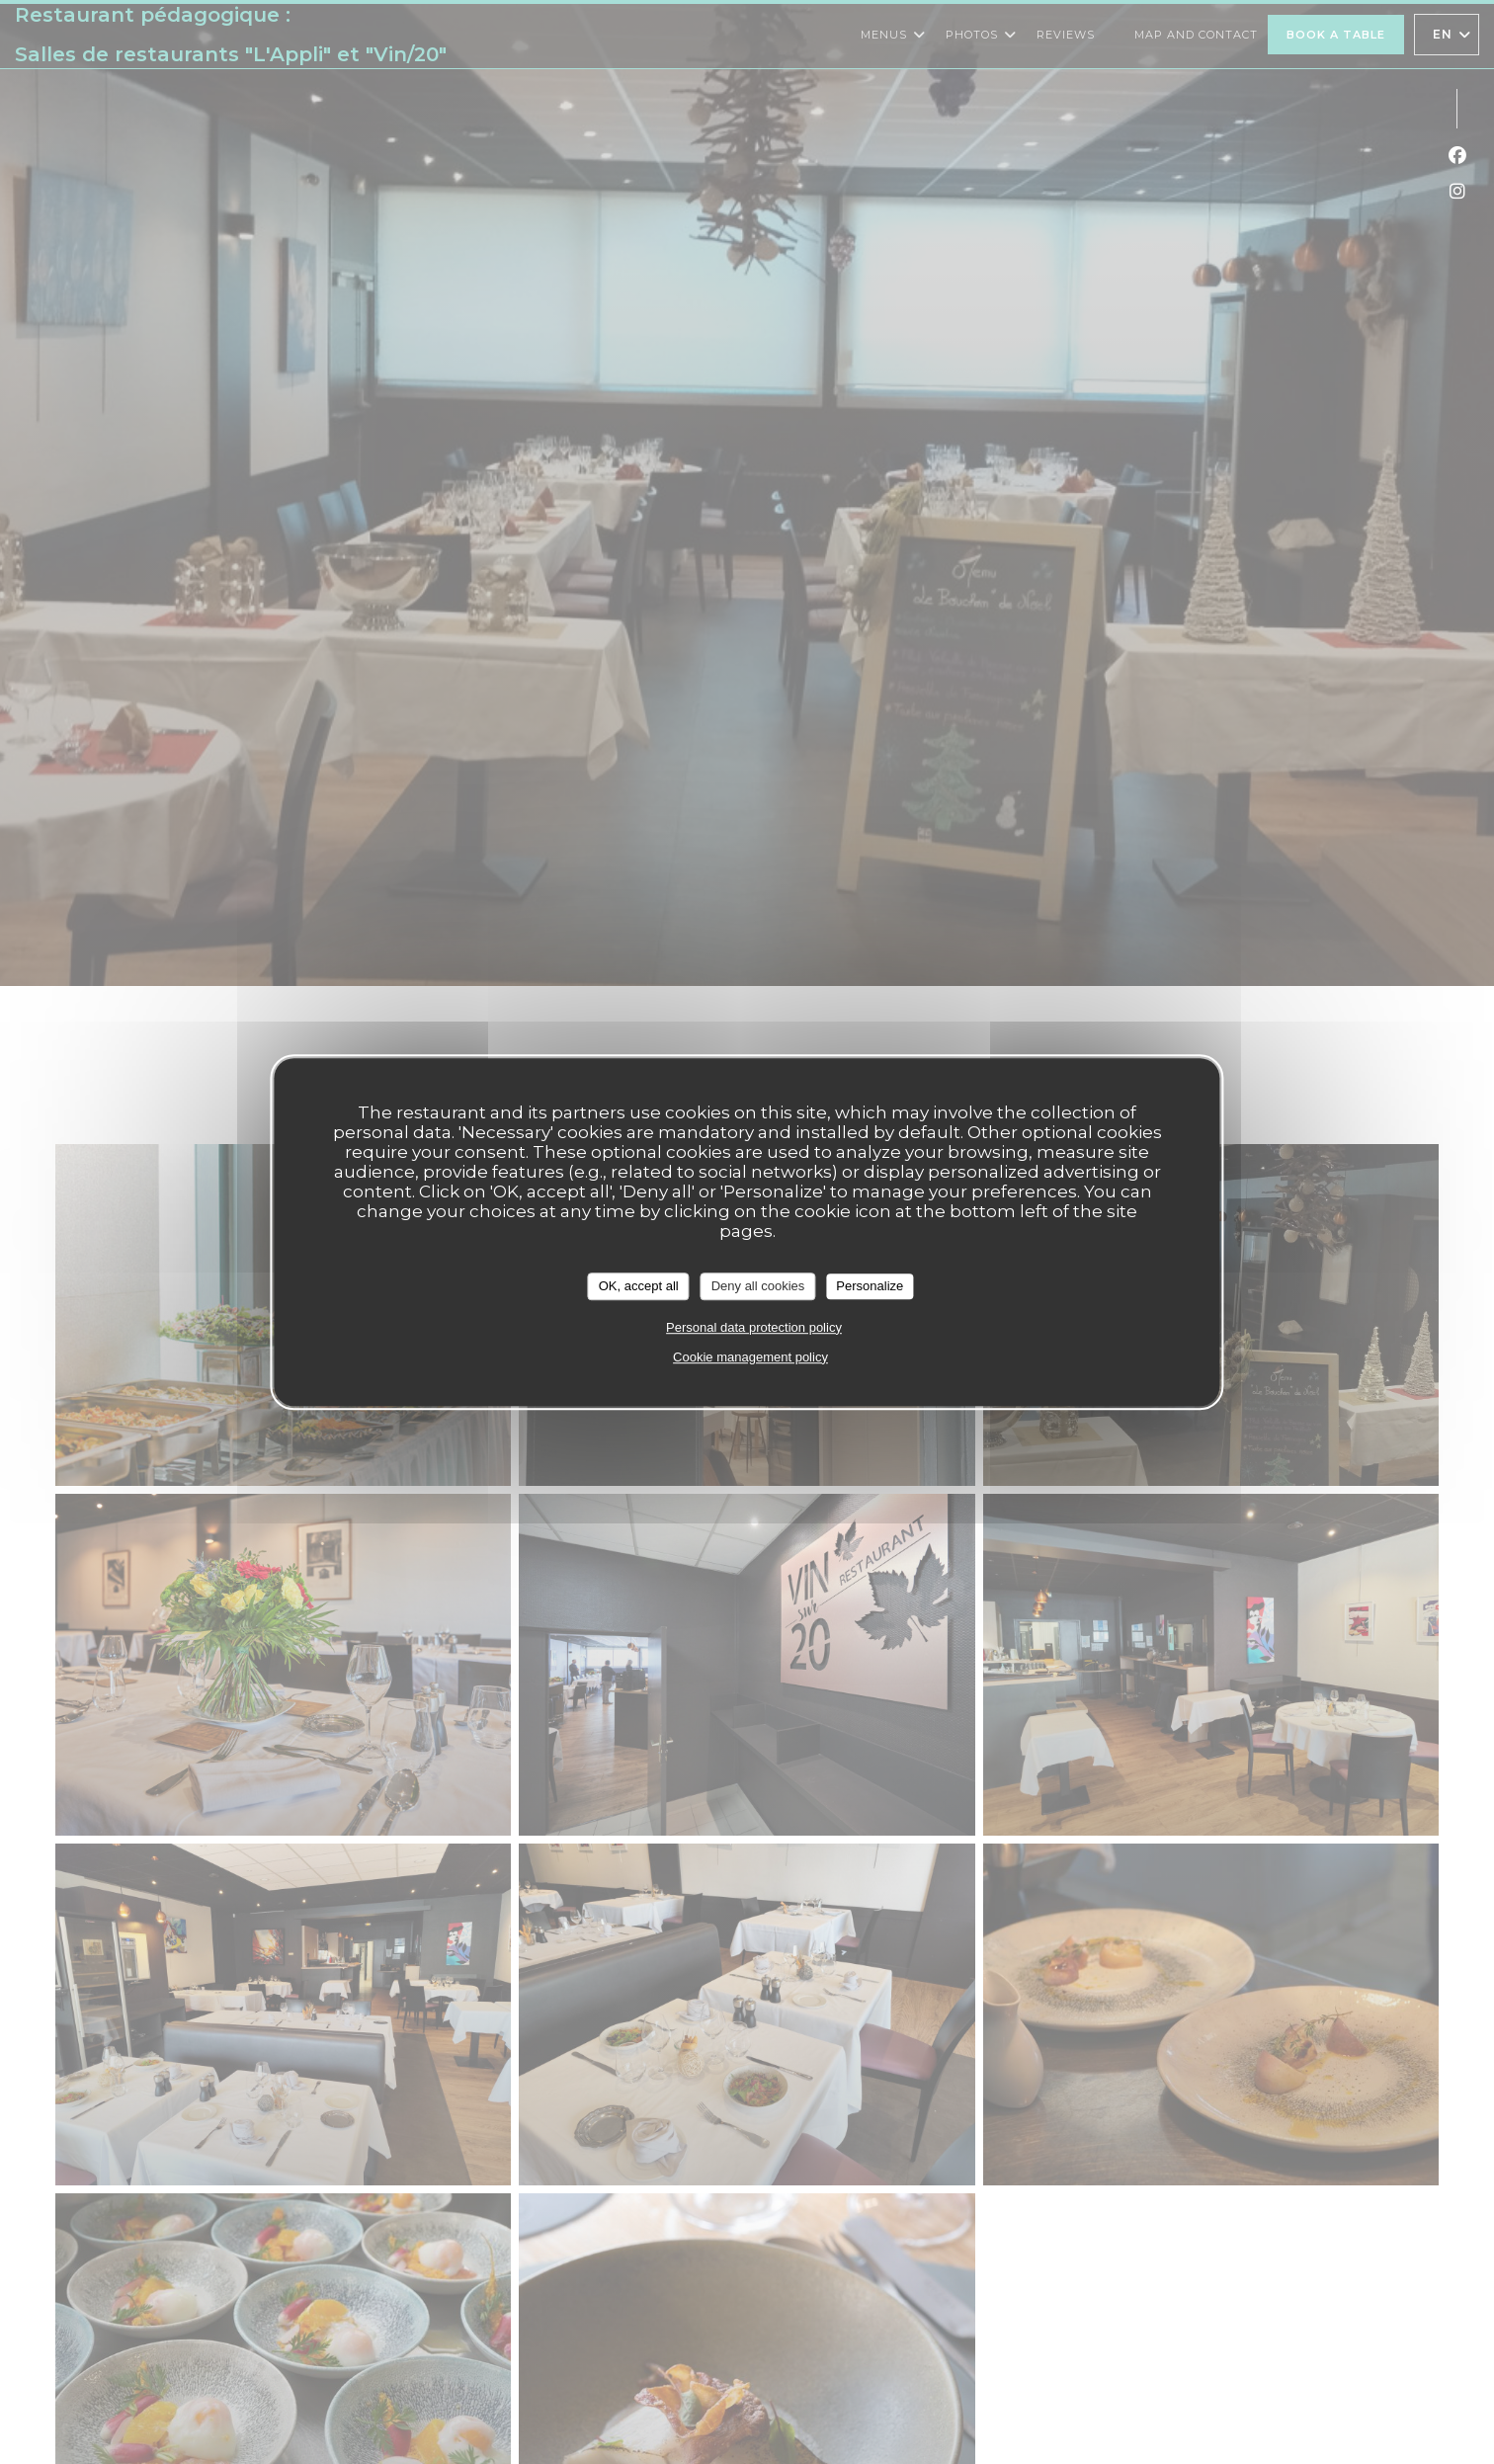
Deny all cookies (758, 1285)
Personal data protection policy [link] (754, 1327)
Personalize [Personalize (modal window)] (869, 1285)
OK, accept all (639, 1285)
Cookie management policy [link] (750, 1357)
